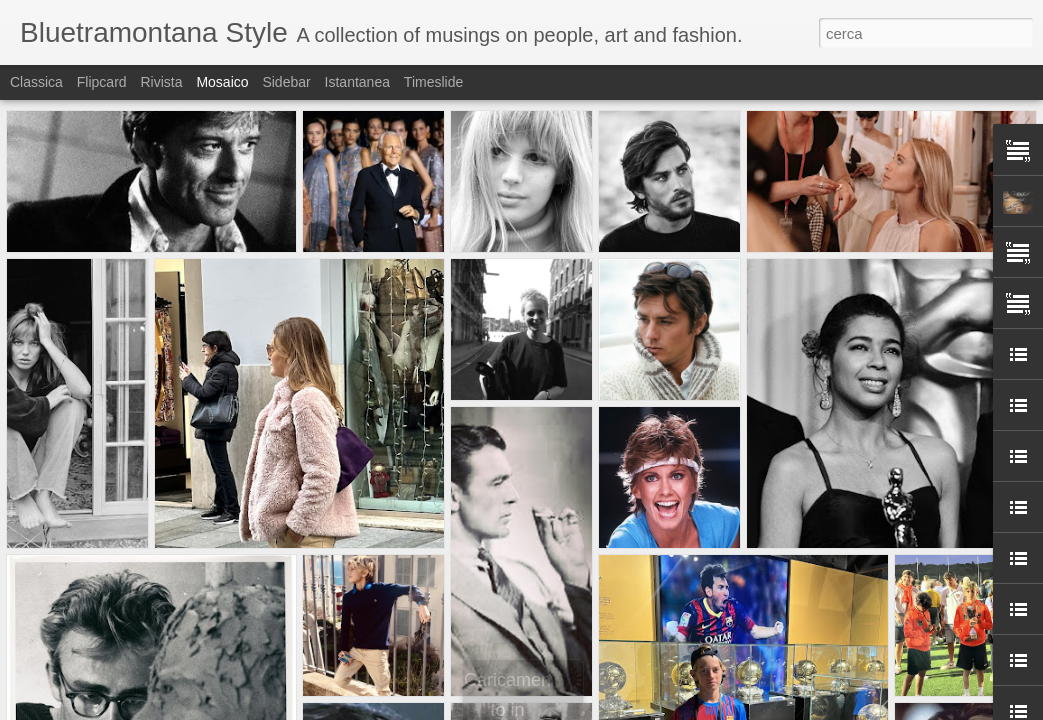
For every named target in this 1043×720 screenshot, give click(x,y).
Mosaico (222, 82)
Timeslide (433, 82)
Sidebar (286, 82)
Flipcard (102, 82)
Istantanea (357, 82)
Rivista (161, 82)
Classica (36, 82)
